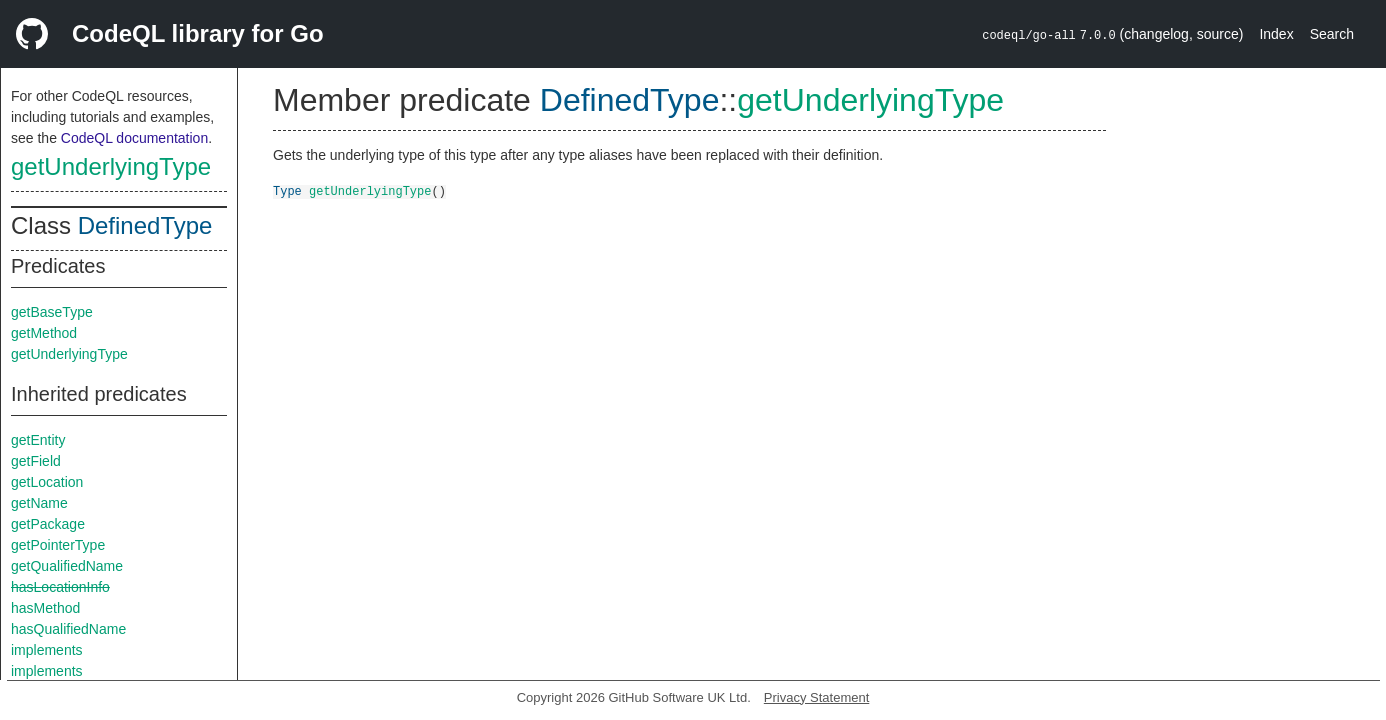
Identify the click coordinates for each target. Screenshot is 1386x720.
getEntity (38, 440)
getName (39, 503)
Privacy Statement (817, 697)
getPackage (48, 524)
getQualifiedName (67, 566)
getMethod (44, 333)
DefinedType (145, 225)
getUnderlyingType (111, 166)
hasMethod (45, 608)
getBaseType (52, 312)
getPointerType (58, 545)
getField (36, 461)
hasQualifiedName (68, 629)
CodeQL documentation (134, 138)
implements (47, 650)
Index (1276, 34)
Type (287, 190)
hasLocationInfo (60, 587)
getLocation (47, 482)
